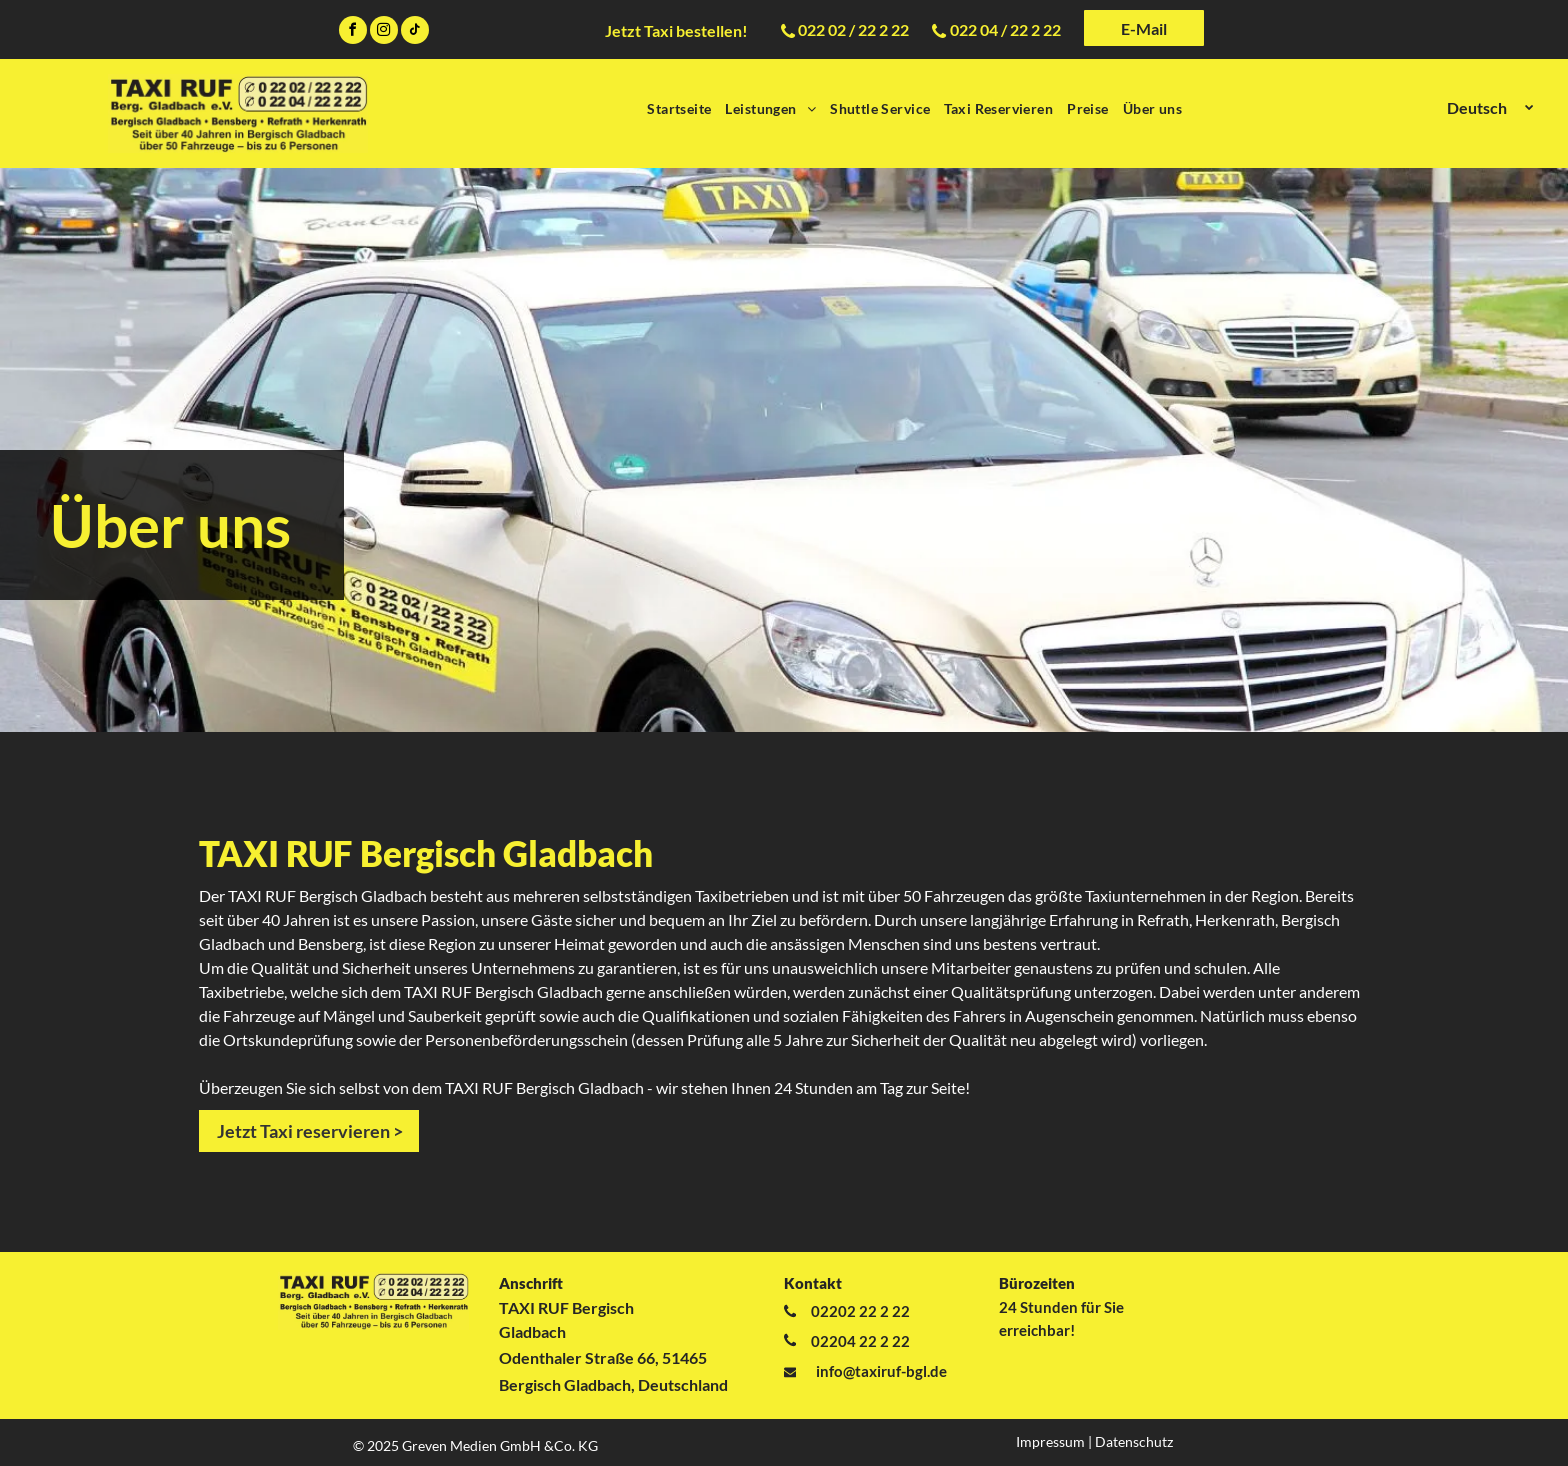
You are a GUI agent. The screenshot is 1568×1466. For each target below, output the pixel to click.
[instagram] (384, 32)
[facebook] (353, 32)
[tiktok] (415, 32)
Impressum (1050, 1441)
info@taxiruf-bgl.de (881, 1371)
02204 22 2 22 (860, 1341)
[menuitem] (679, 108)
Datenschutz (1134, 1441)
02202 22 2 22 (860, 1311)
